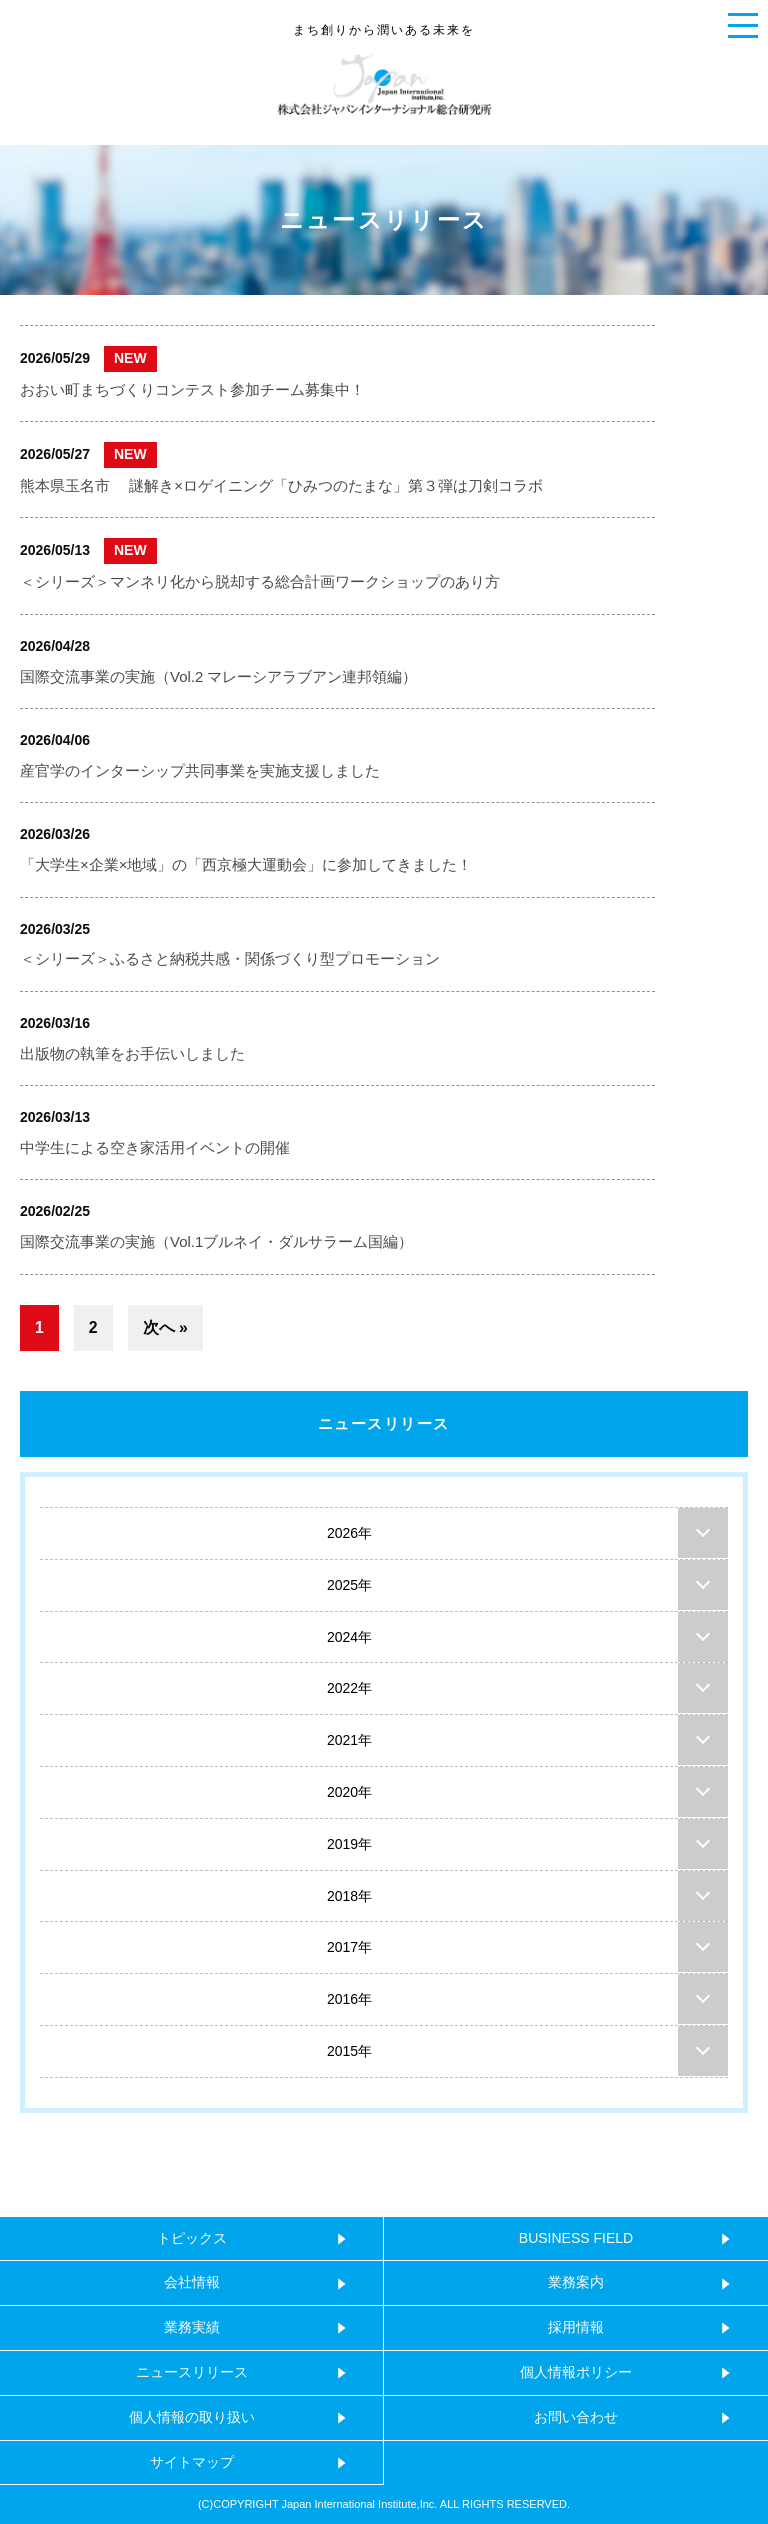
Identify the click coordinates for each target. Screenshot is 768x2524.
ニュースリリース (384, 1423)
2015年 (349, 2051)
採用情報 (576, 2327)
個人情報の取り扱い (192, 2417)
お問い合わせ (576, 2417)
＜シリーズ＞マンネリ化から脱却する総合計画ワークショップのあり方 (260, 581)
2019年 (349, 1844)
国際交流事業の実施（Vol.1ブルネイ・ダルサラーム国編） (216, 1241)
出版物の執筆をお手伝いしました (132, 1053)
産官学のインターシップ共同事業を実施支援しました (200, 770)
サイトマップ (192, 2462)
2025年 (349, 1585)
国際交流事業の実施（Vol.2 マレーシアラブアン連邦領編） (218, 676)
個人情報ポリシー (576, 2372)
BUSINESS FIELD (576, 2238)
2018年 (349, 1896)
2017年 (349, 1947)
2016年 (349, 1999)
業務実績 (192, 2327)
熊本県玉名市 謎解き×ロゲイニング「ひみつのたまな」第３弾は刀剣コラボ (281, 485)
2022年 (349, 1688)
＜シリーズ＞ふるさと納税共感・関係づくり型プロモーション (230, 958)
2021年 (349, 1740)
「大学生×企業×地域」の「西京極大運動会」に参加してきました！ (246, 864)
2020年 (349, 1792)
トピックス (192, 2238)
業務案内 (576, 2282)
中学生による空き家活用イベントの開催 (155, 1147)
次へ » (165, 1327)
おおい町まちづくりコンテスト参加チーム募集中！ (192, 389)
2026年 (349, 1533)
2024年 (349, 1637)
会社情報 (192, 2282)
